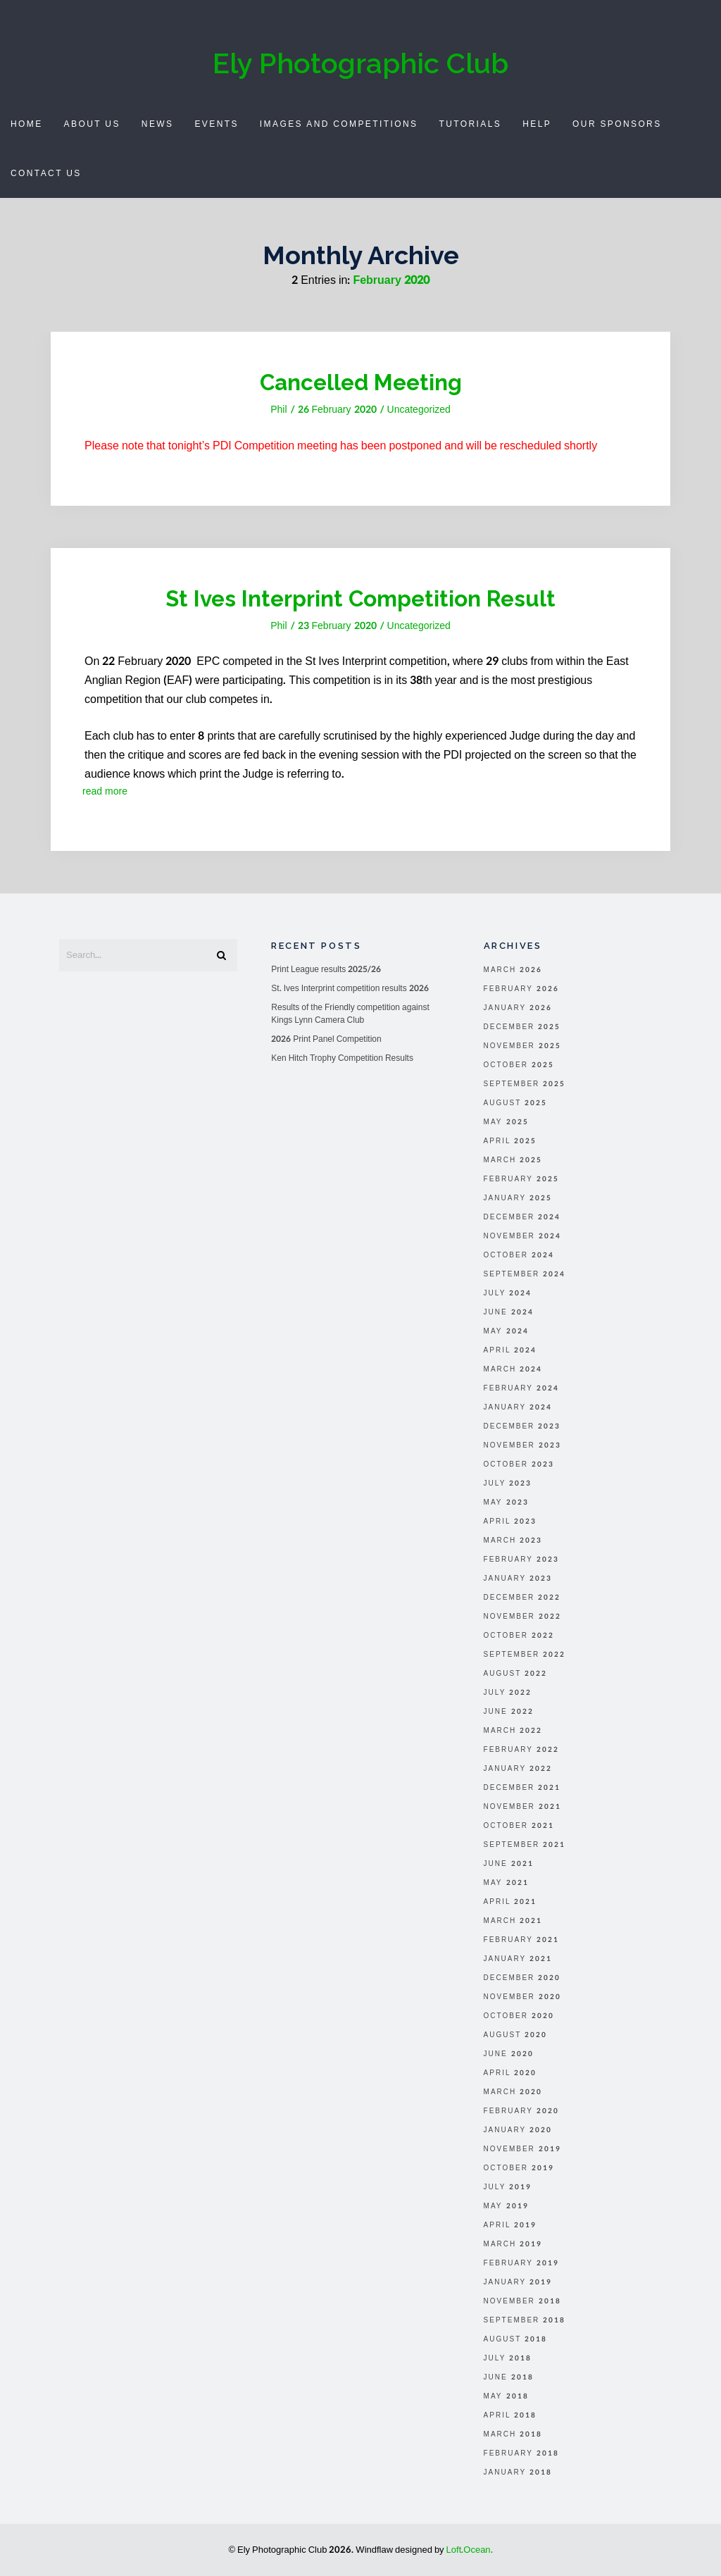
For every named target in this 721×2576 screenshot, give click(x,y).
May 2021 (506, 1883)
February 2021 (521, 1940)
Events (216, 124)
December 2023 (522, 1426)
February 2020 (521, 2111)
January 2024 (518, 1407)
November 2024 (522, 1236)
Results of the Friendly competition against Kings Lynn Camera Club (350, 1014)
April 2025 (510, 1141)
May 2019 (506, 2206)
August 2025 (516, 1103)
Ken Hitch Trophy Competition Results (342, 1058)
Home (27, 124)
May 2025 (506, 1122)
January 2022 (518, 1768)
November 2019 (522, 2149)
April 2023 (510, 1521)
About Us (92, 124)
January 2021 (518, 1959)
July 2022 (508, 1692)
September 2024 (525, 1274)
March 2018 (513, 2434)
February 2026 (521, 989)
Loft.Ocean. (469, 2549)
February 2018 (521, 2453)
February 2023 (521, 1559)
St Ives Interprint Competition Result (360, 598)
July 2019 (508, 2187)
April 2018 (510, 2415)
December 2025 (522, 1027)
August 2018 (516, 2339)
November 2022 (522, 1616)
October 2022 (519, 1635)
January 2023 (518, 1578)
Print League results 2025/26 (326, 969)
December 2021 (522, 1787)
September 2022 (525, 1654)
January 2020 (518, 2130)
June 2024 (509, 1312)
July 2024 (508, 1293)
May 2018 (506, 2396)
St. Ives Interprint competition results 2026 (349, 988)
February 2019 (521, 2263)
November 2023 (522, 1445)
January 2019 (518, 2282)
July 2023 (508, 1483)
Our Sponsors (616, 124)
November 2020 (522, 1997)
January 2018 (518, 2472)
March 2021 (513, 1921)
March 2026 (513, 970)
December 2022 (522, 1597)
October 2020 (519, 2016)
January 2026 (518, 1008)
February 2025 (521, 1179)
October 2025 (519, 1065)
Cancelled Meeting (360, 382)
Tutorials (470, 124)
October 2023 (519, 1464)
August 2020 (516, 2035)
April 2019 (510, 2225)
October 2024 (519, 1255)
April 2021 (510, 1902)
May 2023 (506, 1502)
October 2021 (519, 1825)
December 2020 (522, 1978)
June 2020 (509, 2054)
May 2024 (506, 1331)
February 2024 (521, 1388)
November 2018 (522, 2301)
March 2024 (513, 1369)
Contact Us (46, 173)
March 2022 (513, 1730)
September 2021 (525, 1844)
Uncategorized (419, 409)
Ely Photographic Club (360, 63)
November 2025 (522, 1046)
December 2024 (522, 1217)
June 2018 (509, 2377)
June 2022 (509, 1711)
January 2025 (518, 1198)
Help (536, 124)
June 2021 (509, 1864)
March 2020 (513, 2092)
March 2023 (513, 1540)
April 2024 (510, 1350)
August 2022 (516, 1673)
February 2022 (521, 1749)
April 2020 (510, 2073)
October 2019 (519, 2168)
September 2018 (525, 2320)
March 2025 (513, 1160)
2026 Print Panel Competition (326, 1039)
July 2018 (508, 2358)
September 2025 (525, 1084)
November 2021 (522, 1806)
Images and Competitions (339, 124)
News (158, 124)
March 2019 (513, 2244)
